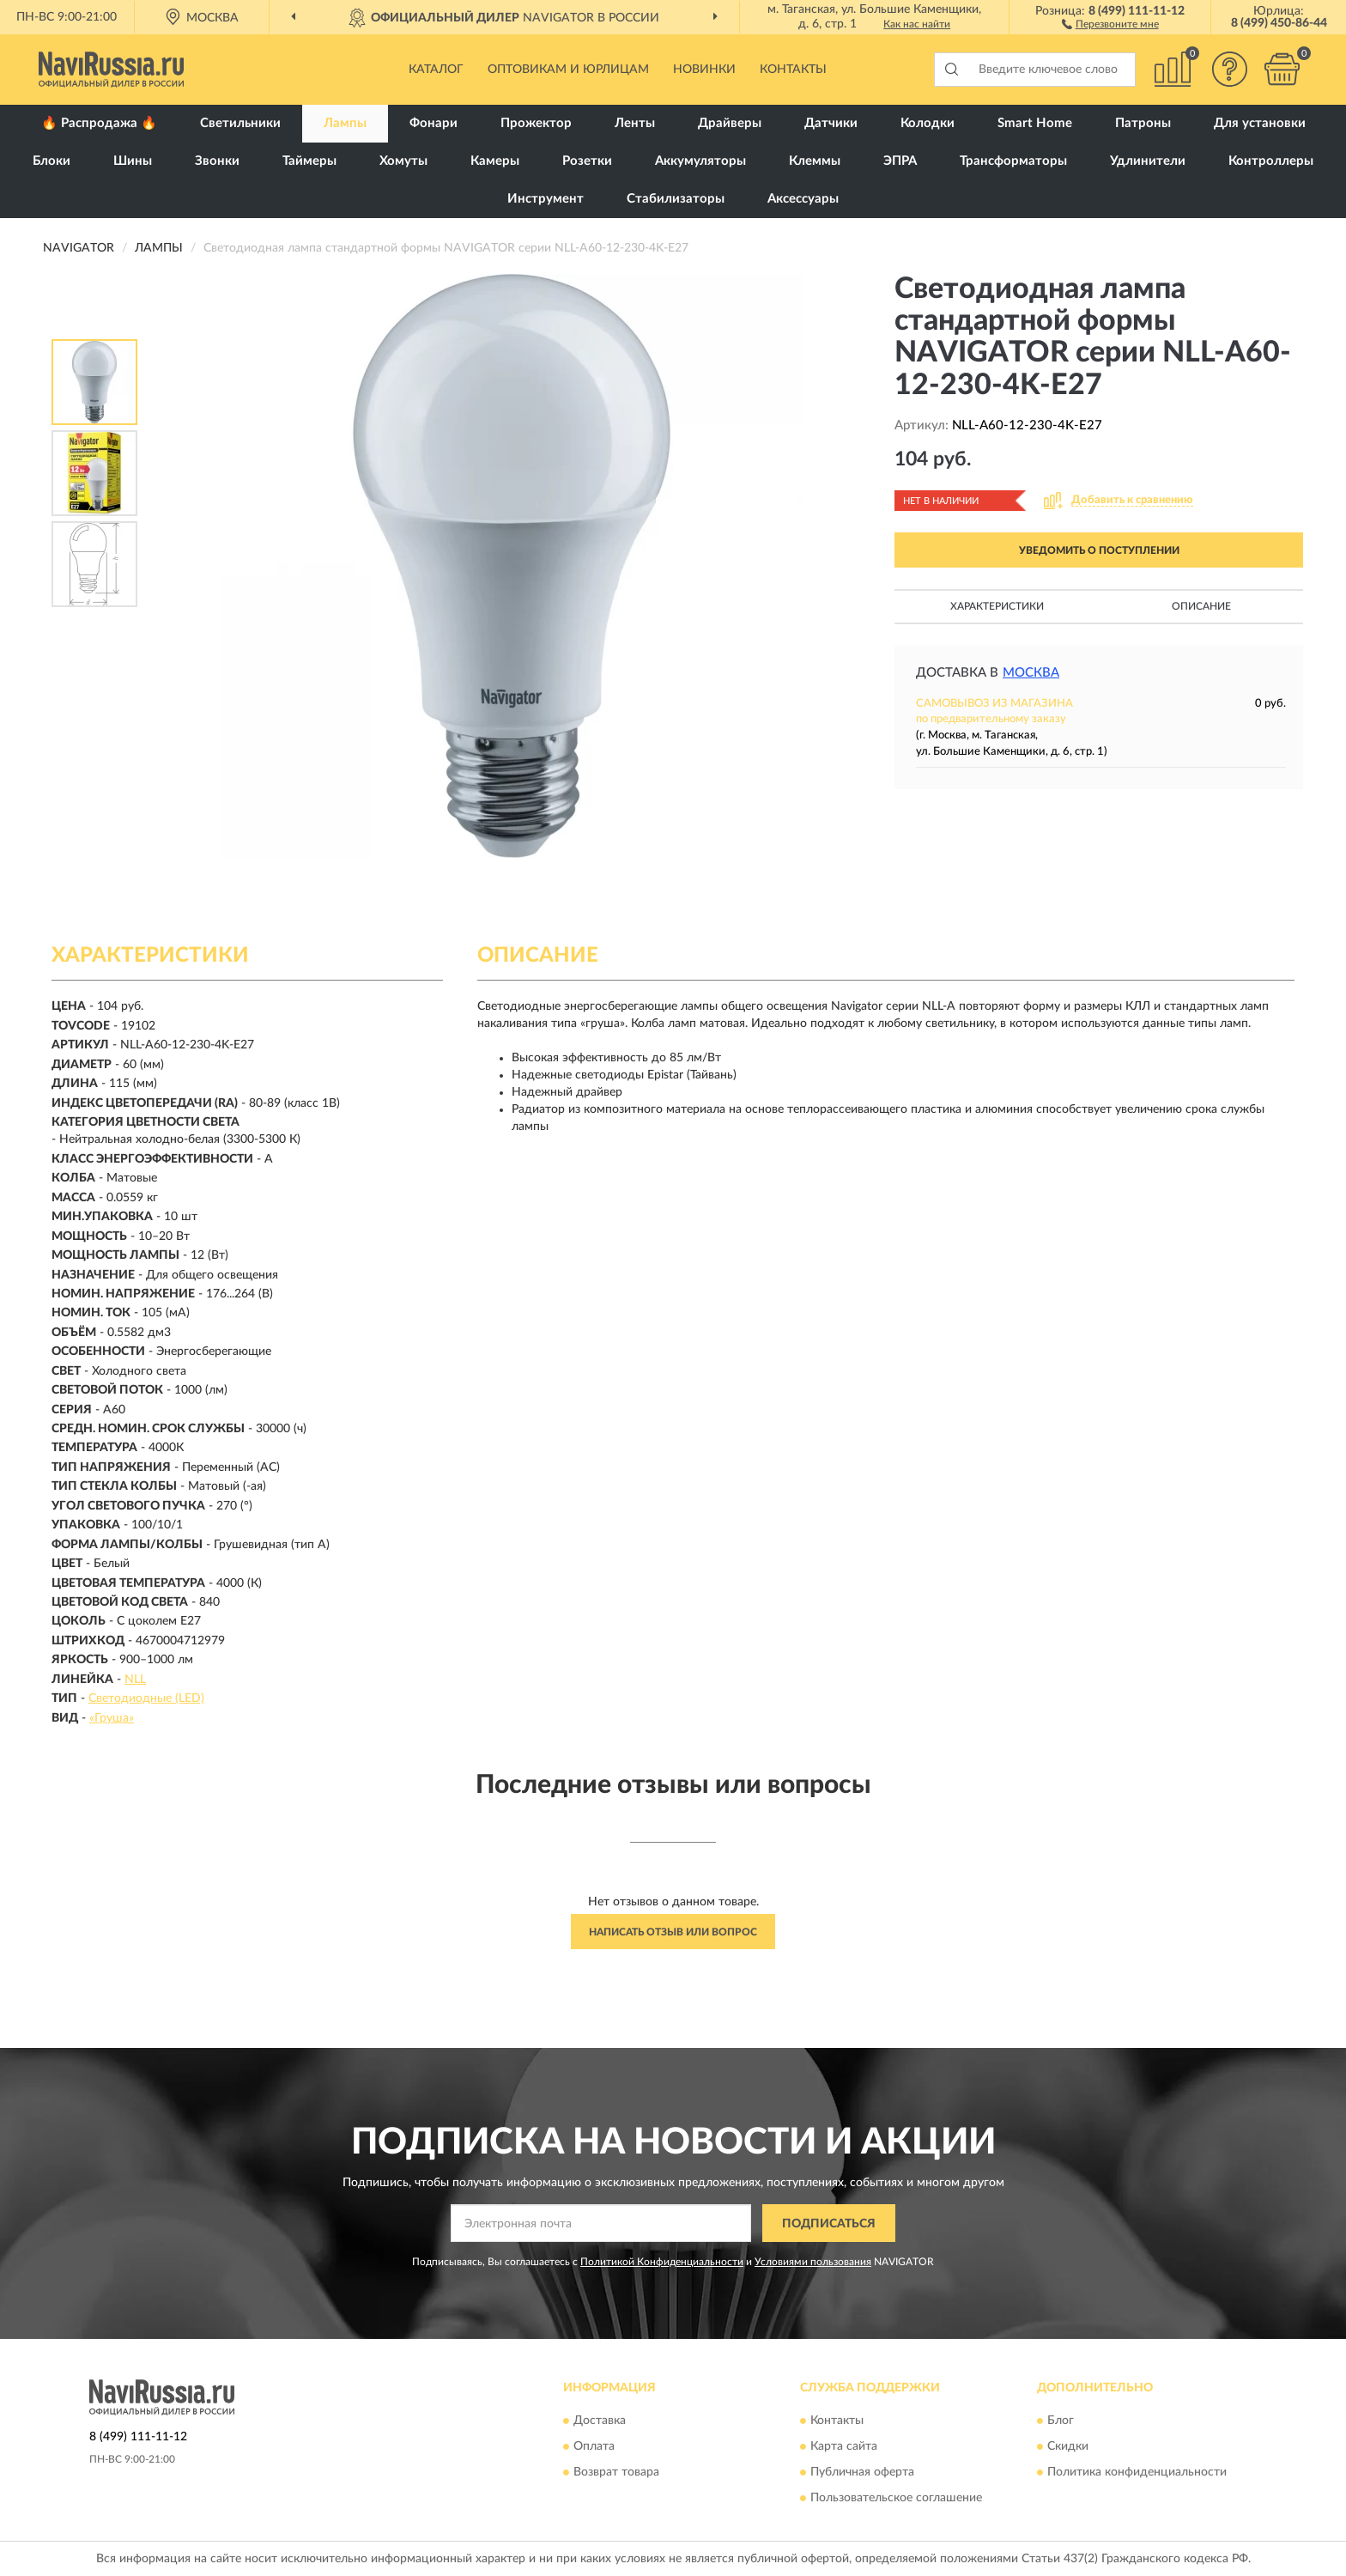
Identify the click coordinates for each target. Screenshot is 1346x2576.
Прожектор (536, 123)
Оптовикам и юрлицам (568, 70)
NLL (135, 1680)
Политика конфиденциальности (1137, 2472)
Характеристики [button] (997, 606)
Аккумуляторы (700, 161)
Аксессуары (803, 198)
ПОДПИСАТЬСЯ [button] (829, 2224)
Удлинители (1147, 161)
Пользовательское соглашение (896, 2498)
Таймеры (309, 161)
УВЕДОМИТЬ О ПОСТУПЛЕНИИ (1099, 550)
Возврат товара (616, 2472)
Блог (1060, 2421)
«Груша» (111, 1718)
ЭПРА (900, 161)
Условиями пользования (813, 2262)
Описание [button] (1201, 606)
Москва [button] (1031, 672)
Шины (132, 161)
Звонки (217, 161)
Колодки (927, 123)
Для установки (1260, 123)
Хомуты (403, 161)
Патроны (1143, 123)
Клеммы (814, 161)
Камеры (494, 161)
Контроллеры (1270, 161)
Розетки (587, 161)
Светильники (240, 123)
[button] (1110, 23)
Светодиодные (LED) (146, 1698)
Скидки (1067, 2446)
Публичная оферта (862, 2472)
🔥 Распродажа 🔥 (99, 123)
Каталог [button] (436, 70)
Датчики (831, 123)
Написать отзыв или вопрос (673, 1932)
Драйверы (729, 123)
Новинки (704, 70)
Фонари (433, 123)
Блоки (51, 161)
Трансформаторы (1013, 161)
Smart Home (1034, 123)
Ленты (635, 123)
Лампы (345, 123)
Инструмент (545, 198)
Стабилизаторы (676, 198)
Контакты (793, 70)
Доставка (599, 2421)
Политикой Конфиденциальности (661, 2262)
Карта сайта (843, 2446)
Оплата (594, 2446)
